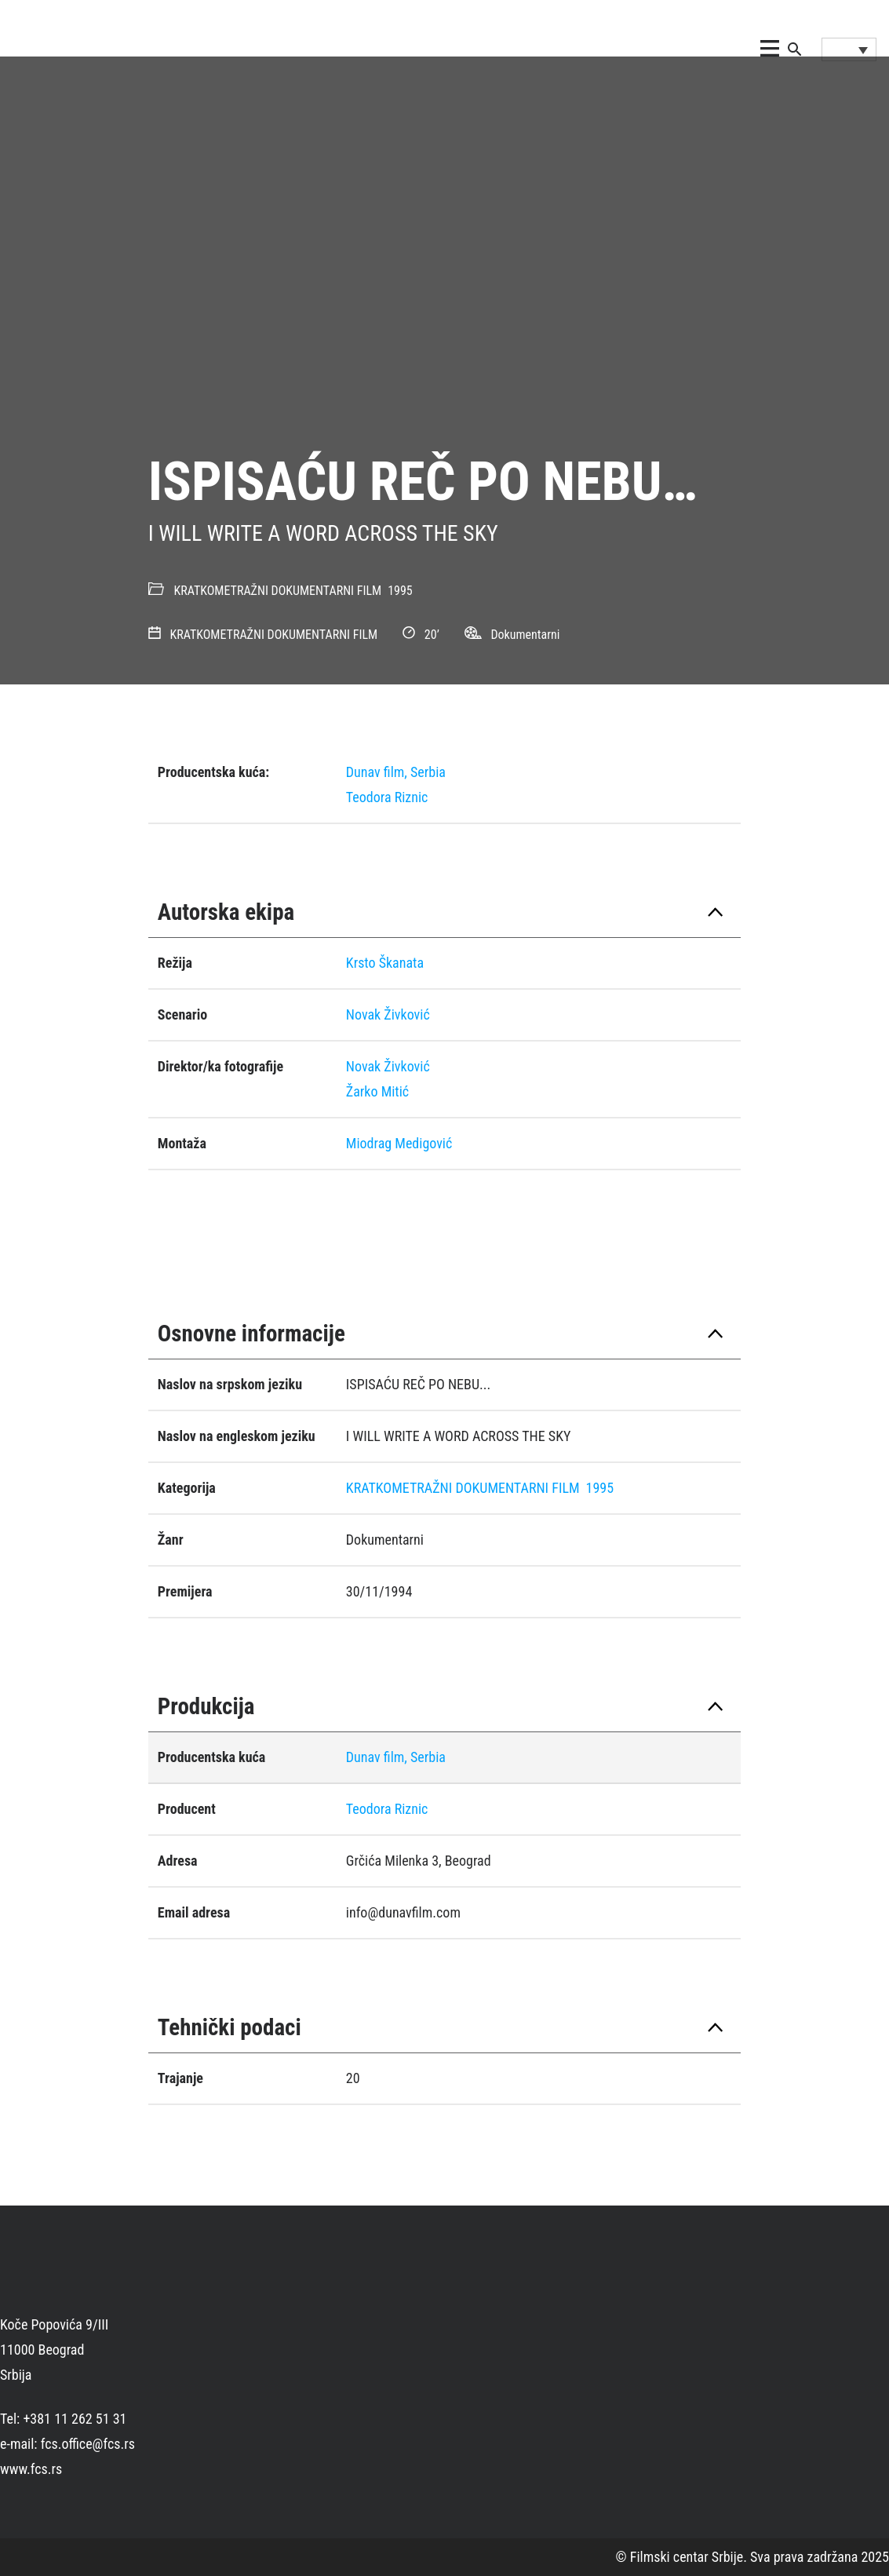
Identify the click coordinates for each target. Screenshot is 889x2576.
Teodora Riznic (387, 797)
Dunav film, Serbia (396, 772)
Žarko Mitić (377, 1091)
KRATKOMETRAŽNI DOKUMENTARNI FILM (278, 590)
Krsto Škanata (385, 962)
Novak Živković (388, 1014)
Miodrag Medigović (399, 1143)
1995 (400, 590)
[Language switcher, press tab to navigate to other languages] (849, 49)
